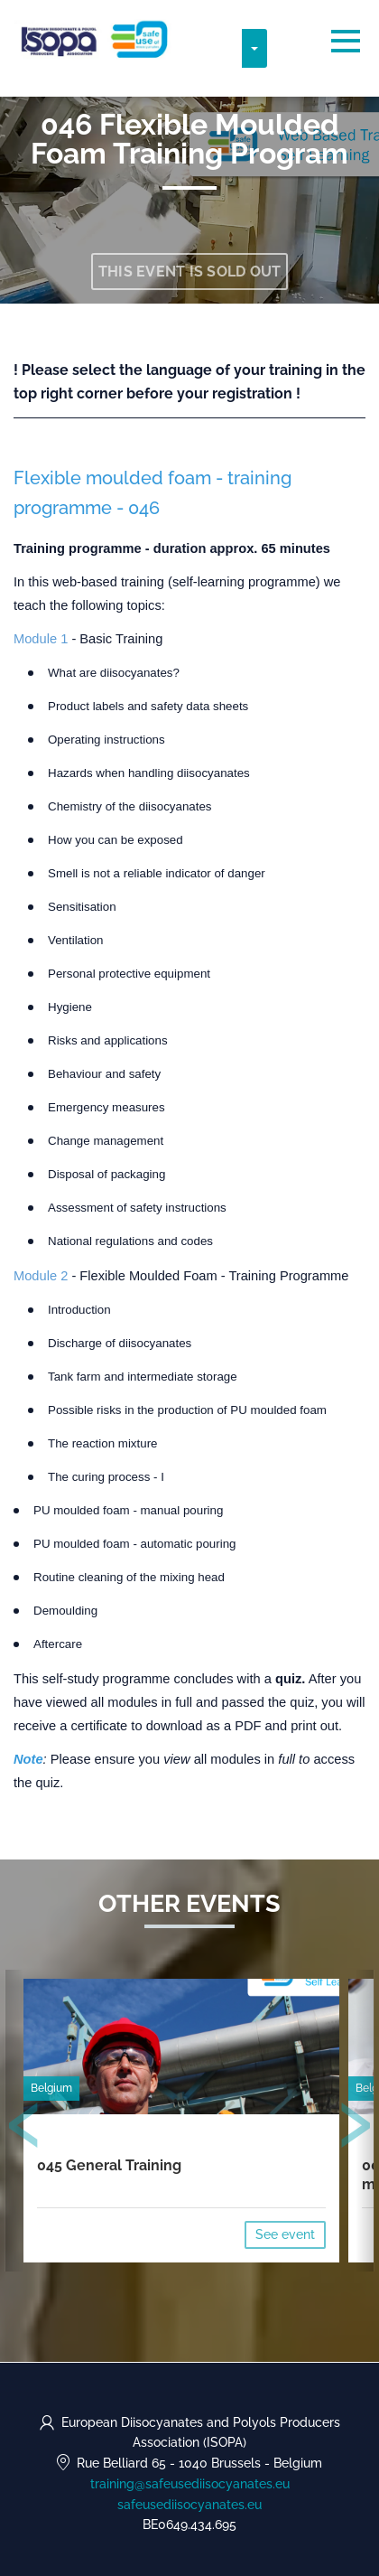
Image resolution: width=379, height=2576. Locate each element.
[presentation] (24, 2128)
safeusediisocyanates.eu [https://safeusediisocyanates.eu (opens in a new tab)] (189, 2504)
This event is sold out (190, 271)
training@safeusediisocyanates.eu (190, 2484)
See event (285, 2234)
